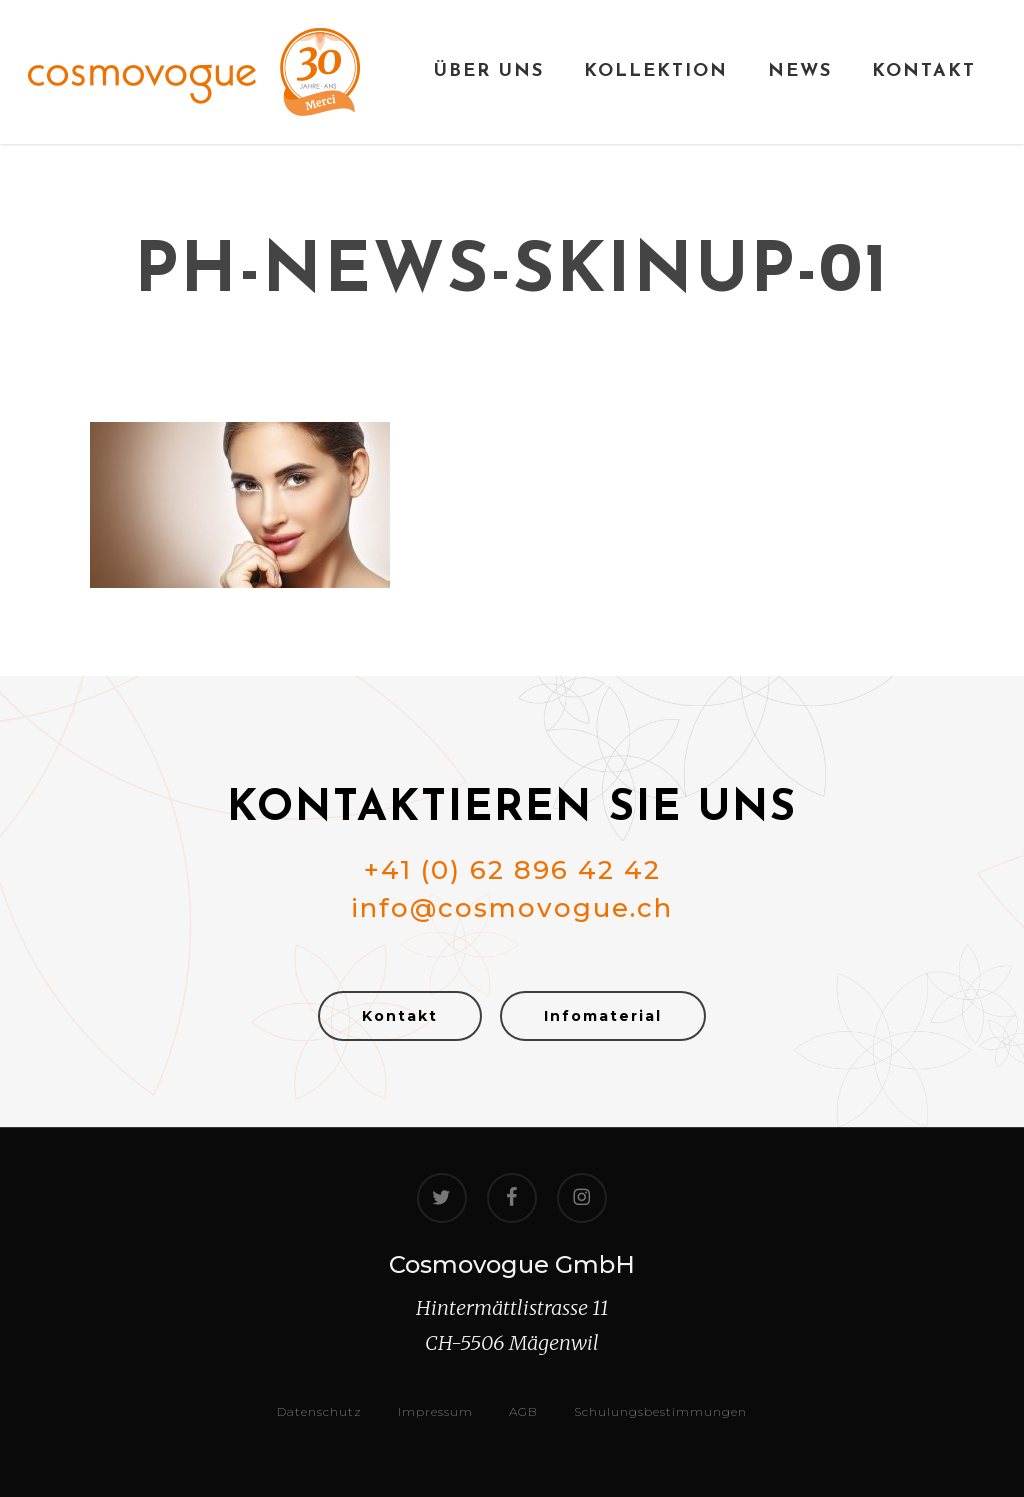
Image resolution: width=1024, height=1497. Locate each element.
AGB (523, 1411)
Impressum (435, 1411)
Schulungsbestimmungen (660, 1411)
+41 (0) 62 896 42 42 (512, 870)
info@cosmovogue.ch (512, 908)
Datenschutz (319, 1411)
